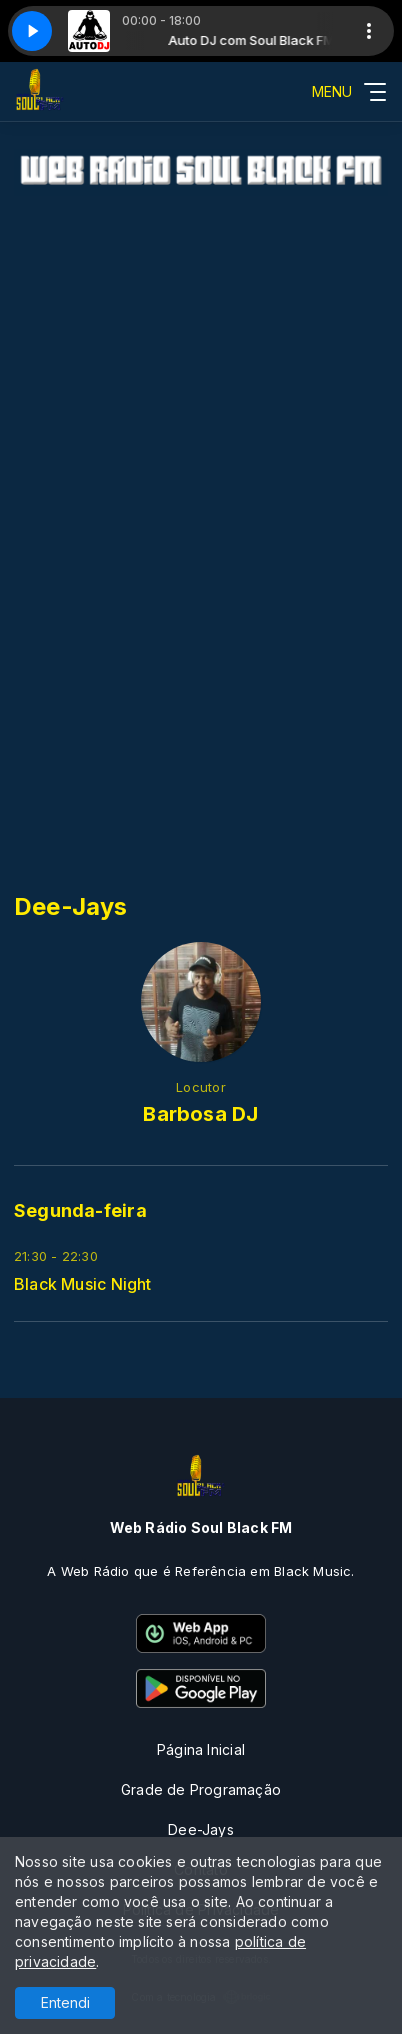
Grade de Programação (201, 1789)
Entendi (65, 2002)
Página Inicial (201, 1749)
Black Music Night (83, 1284)
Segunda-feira (80, 1210)
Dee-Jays (201, 1829)
